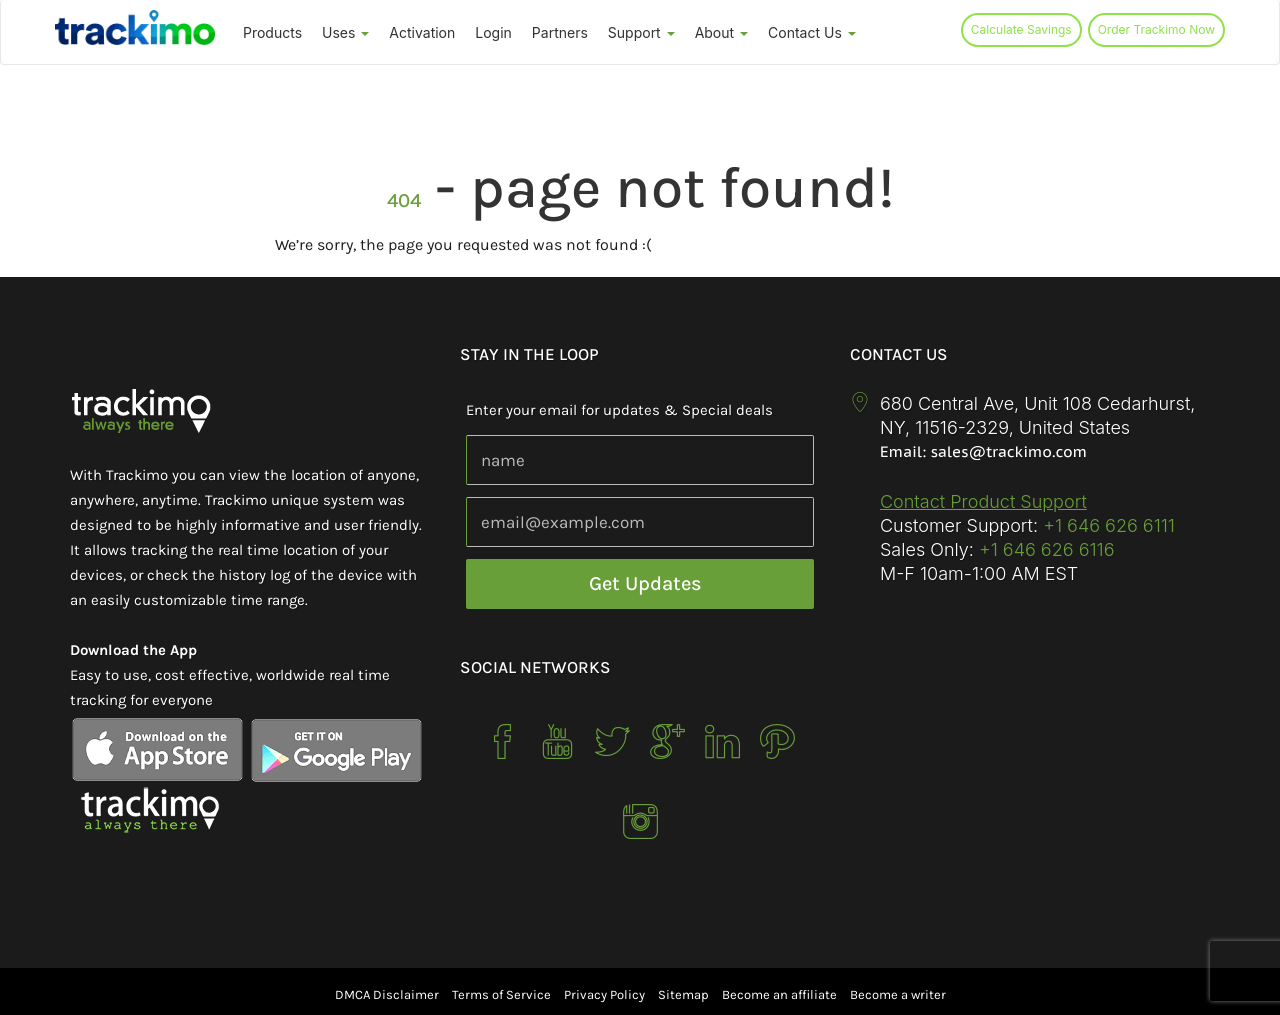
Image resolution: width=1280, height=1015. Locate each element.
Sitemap (683, 994)
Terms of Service (501, 994)
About (721, 32)
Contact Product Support (983, 501)
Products (272, 32)
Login (493, 32)
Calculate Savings (1021, 29)
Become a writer (898, 994)
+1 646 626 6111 (1109, 525)
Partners (560, 32)
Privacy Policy (604, 994)
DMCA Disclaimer (387, 994)
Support (641, 32)
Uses (345, 32)
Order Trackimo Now (1156, 29)
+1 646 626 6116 (1044, 549)
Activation (422, 32)
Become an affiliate (779, 994)
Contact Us (812, 32)
